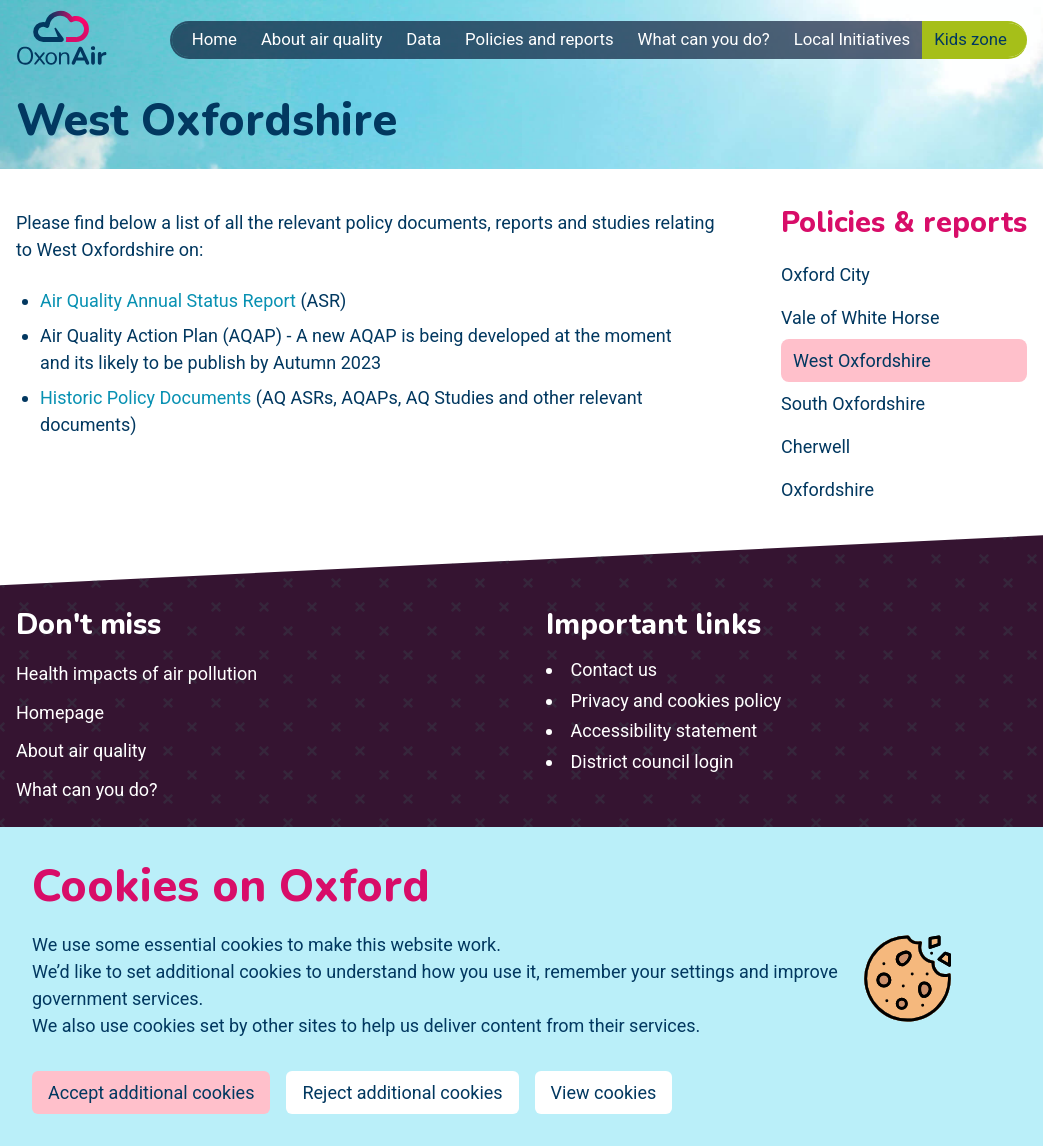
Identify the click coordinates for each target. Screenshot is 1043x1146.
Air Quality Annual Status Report (168, 300)
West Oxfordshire (862, 360)
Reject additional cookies (402, 1092)
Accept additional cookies (151, 1092)
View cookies (604, 1092)
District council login (652, 761)
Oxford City (825, 274)
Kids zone (970, 39)
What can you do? (704, 39)
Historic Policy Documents (145, 397)
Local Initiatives (852, 39)
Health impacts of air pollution (136, 673)
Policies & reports (904, 223)
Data (423, 39)
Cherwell (815, 446)
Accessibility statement (664, 730)
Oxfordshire (827, 489)
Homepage (60, 712)
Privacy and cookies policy (676, 700)
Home (214, 39)
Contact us (614, 669)
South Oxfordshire (853, 403)
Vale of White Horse (860, 317)
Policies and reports (539, 39)
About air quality (321, 39)
